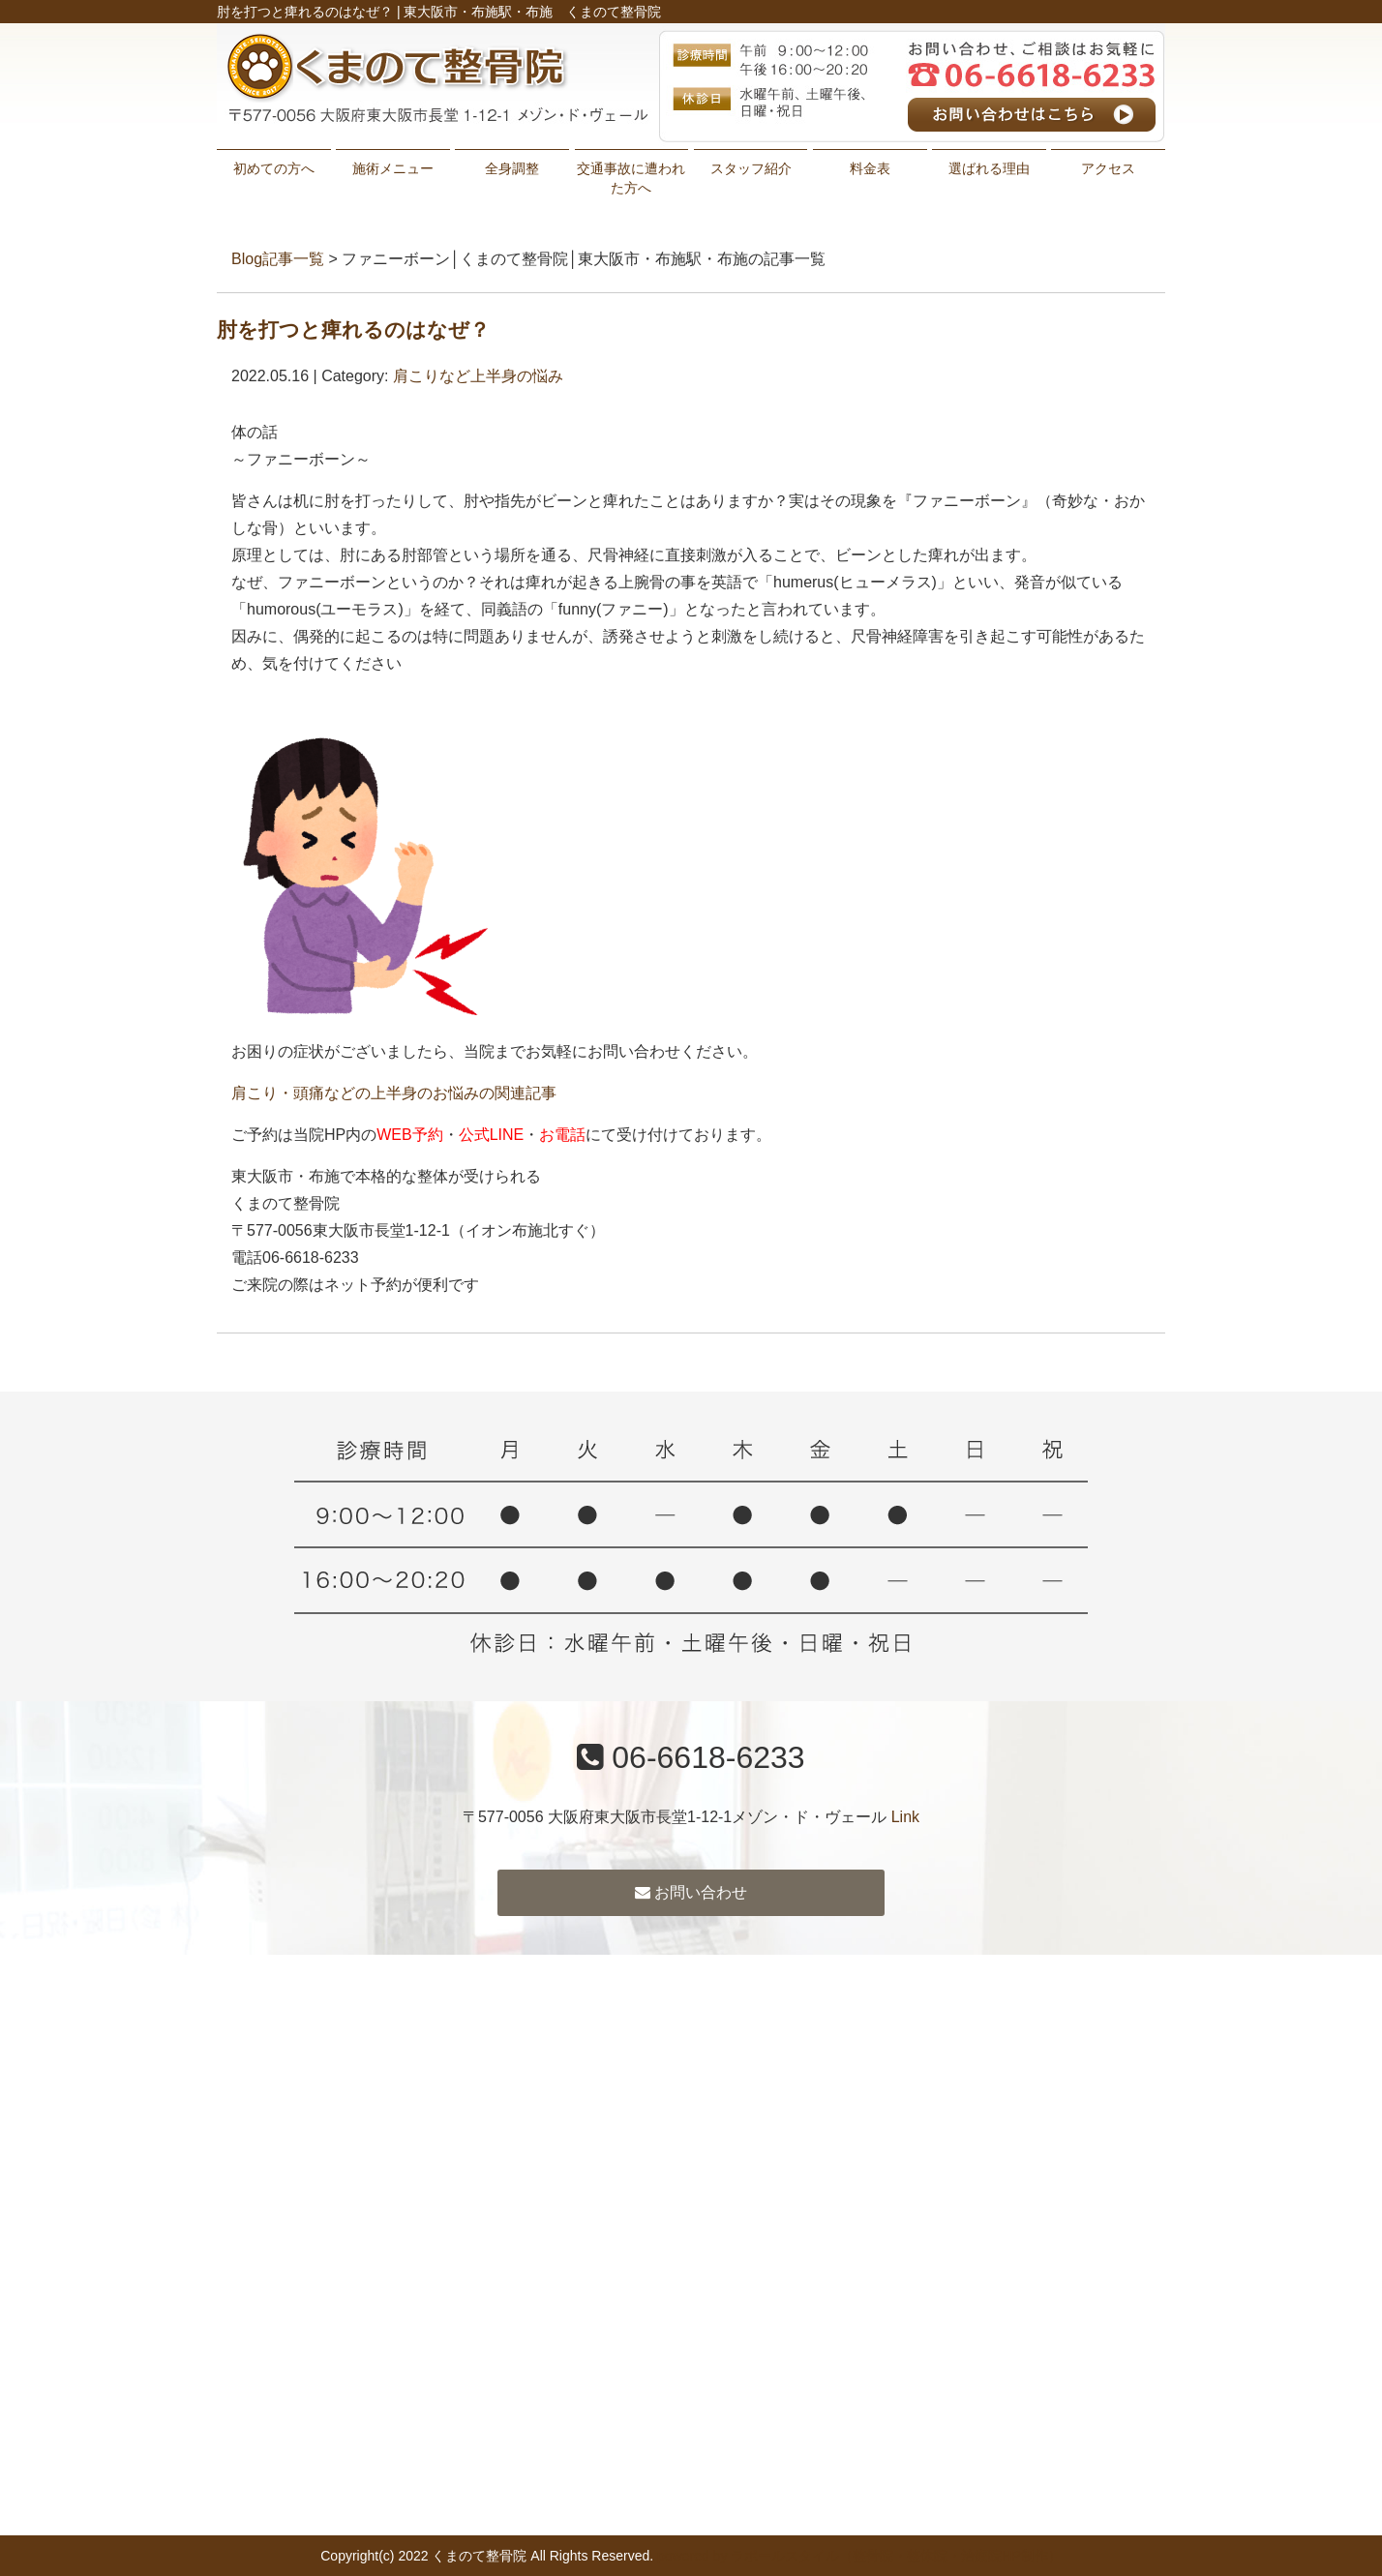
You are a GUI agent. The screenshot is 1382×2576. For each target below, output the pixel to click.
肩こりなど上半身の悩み (478, 376)
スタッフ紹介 (751, 168)
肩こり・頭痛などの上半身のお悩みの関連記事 (393, 1093)
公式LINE (492, 1134)
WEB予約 (409, 1134)
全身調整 (512, 168)
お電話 (562, 1134)
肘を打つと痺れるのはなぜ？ (353, 329)
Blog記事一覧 (277, 259)
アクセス (1108, 168)
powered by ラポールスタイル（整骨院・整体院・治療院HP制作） (859, 2555)
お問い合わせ (691, 1892)
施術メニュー (393, 168)
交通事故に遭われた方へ (631, 178)
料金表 (870, 168)
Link (905, 1817)
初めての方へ (274, 168)
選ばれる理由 (989, 168)
